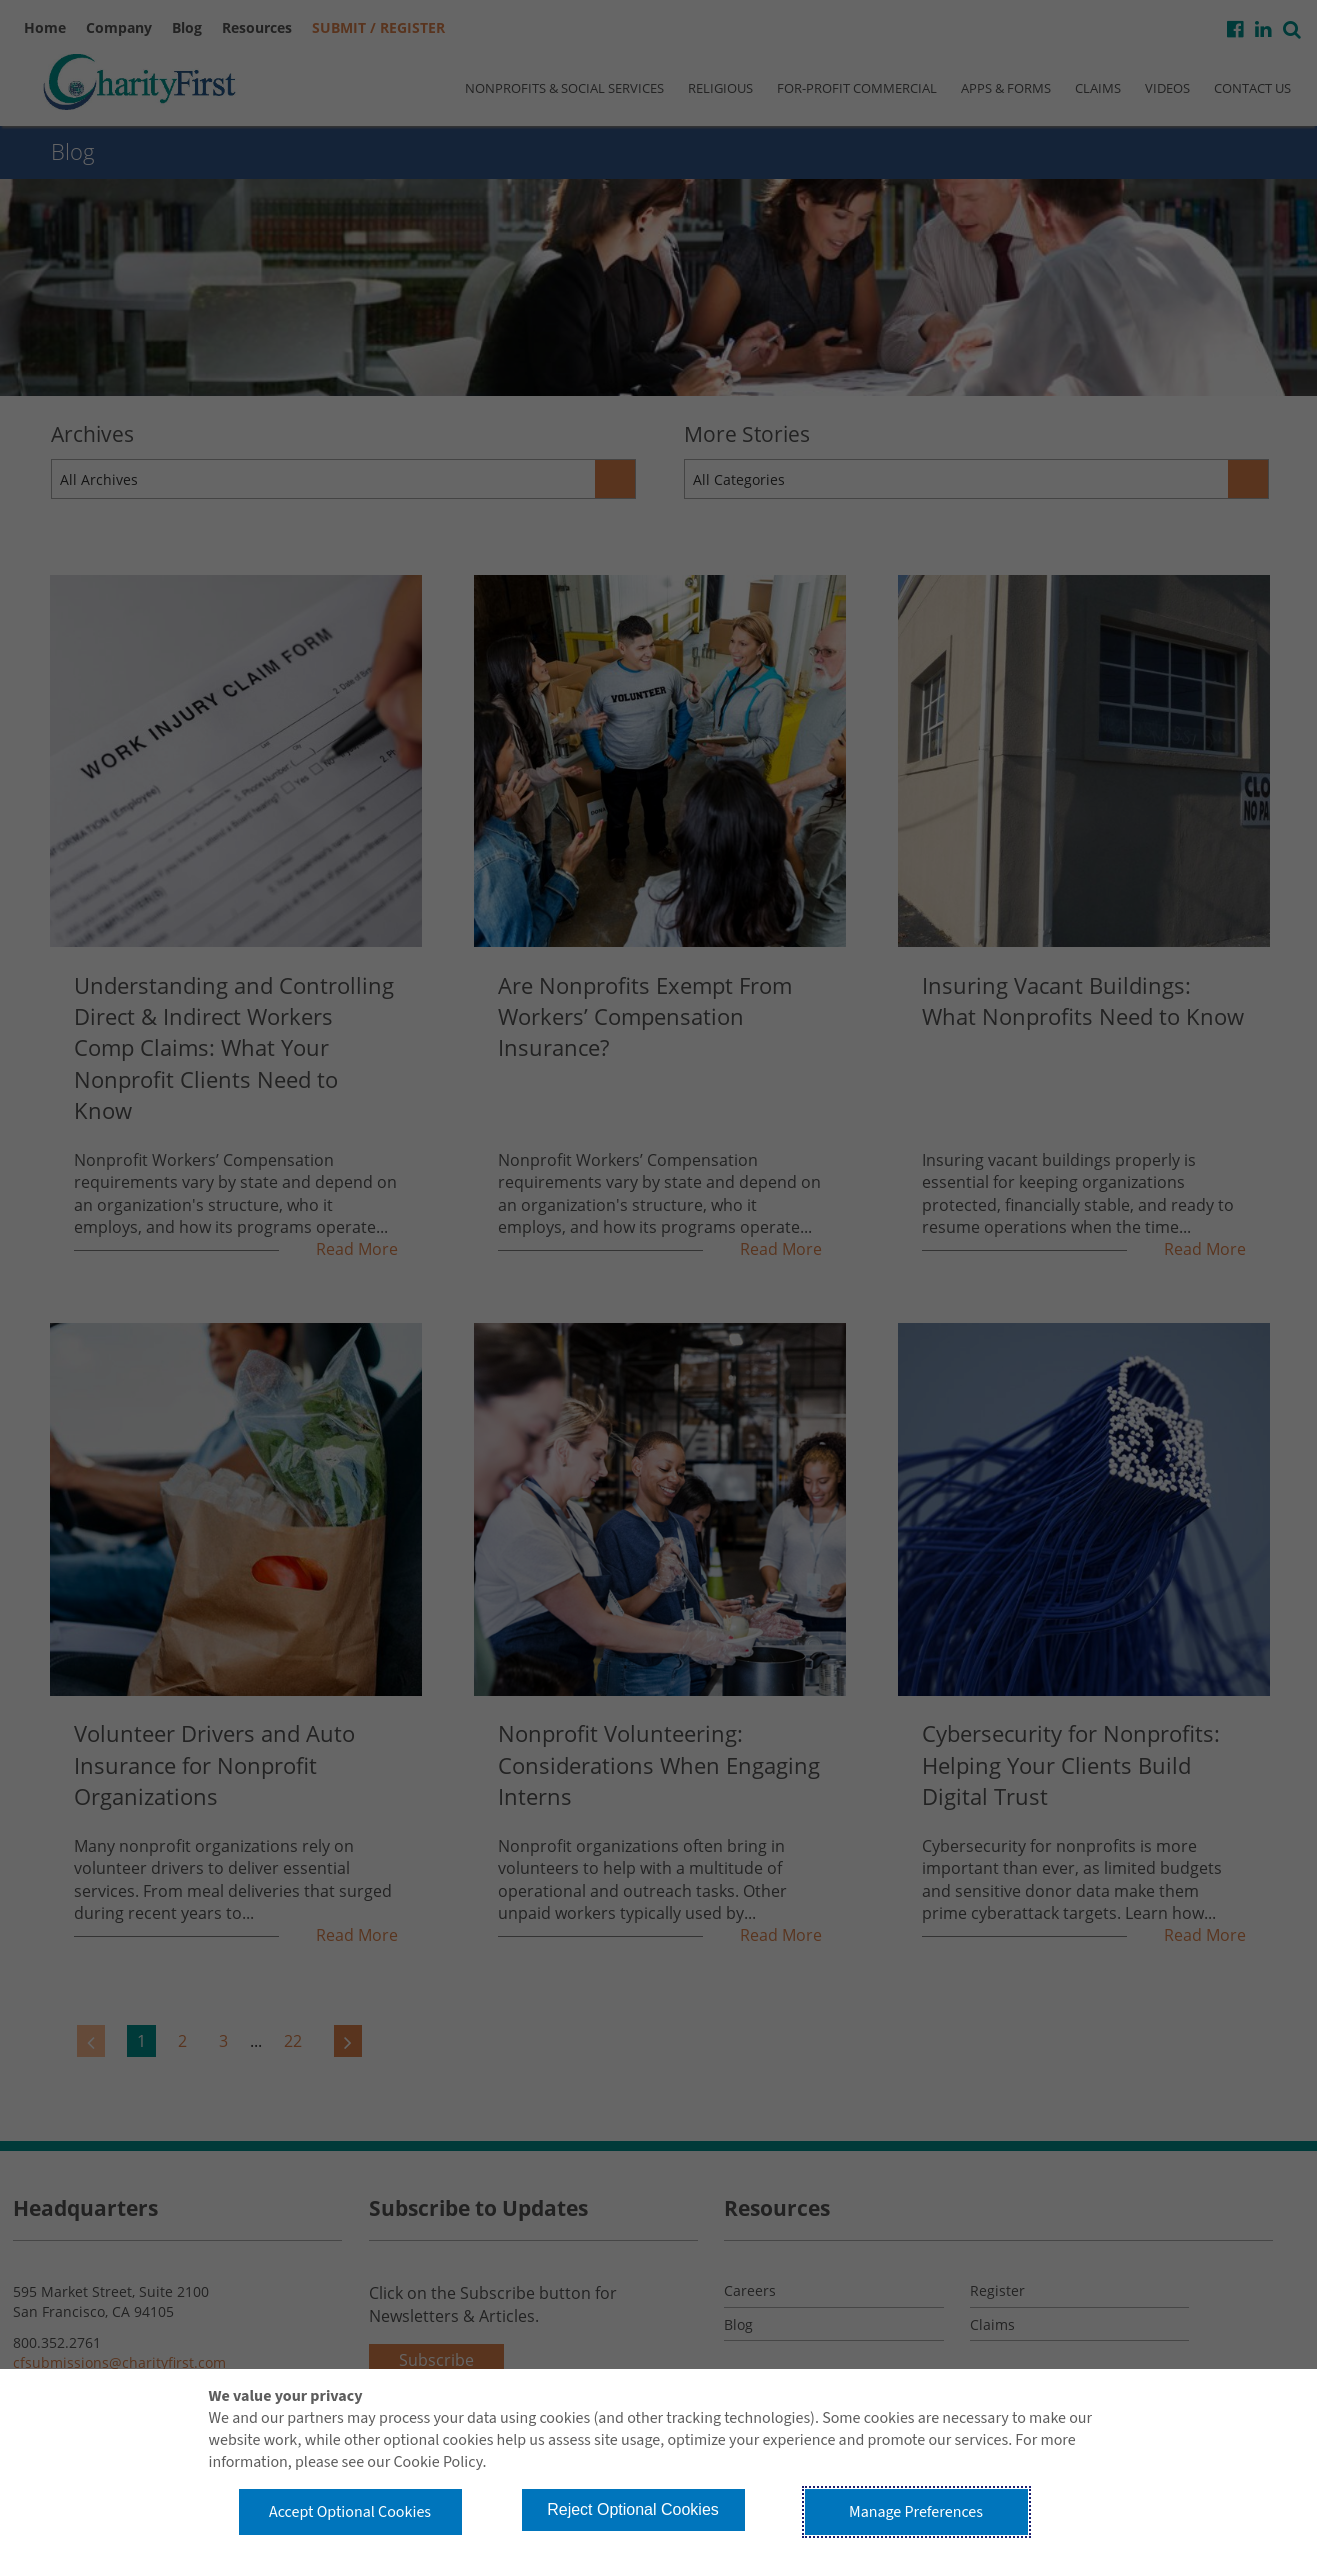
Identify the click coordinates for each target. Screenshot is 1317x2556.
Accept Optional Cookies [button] (350, 2512)
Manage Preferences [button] (916, 2512)
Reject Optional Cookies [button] (633, 2509)
